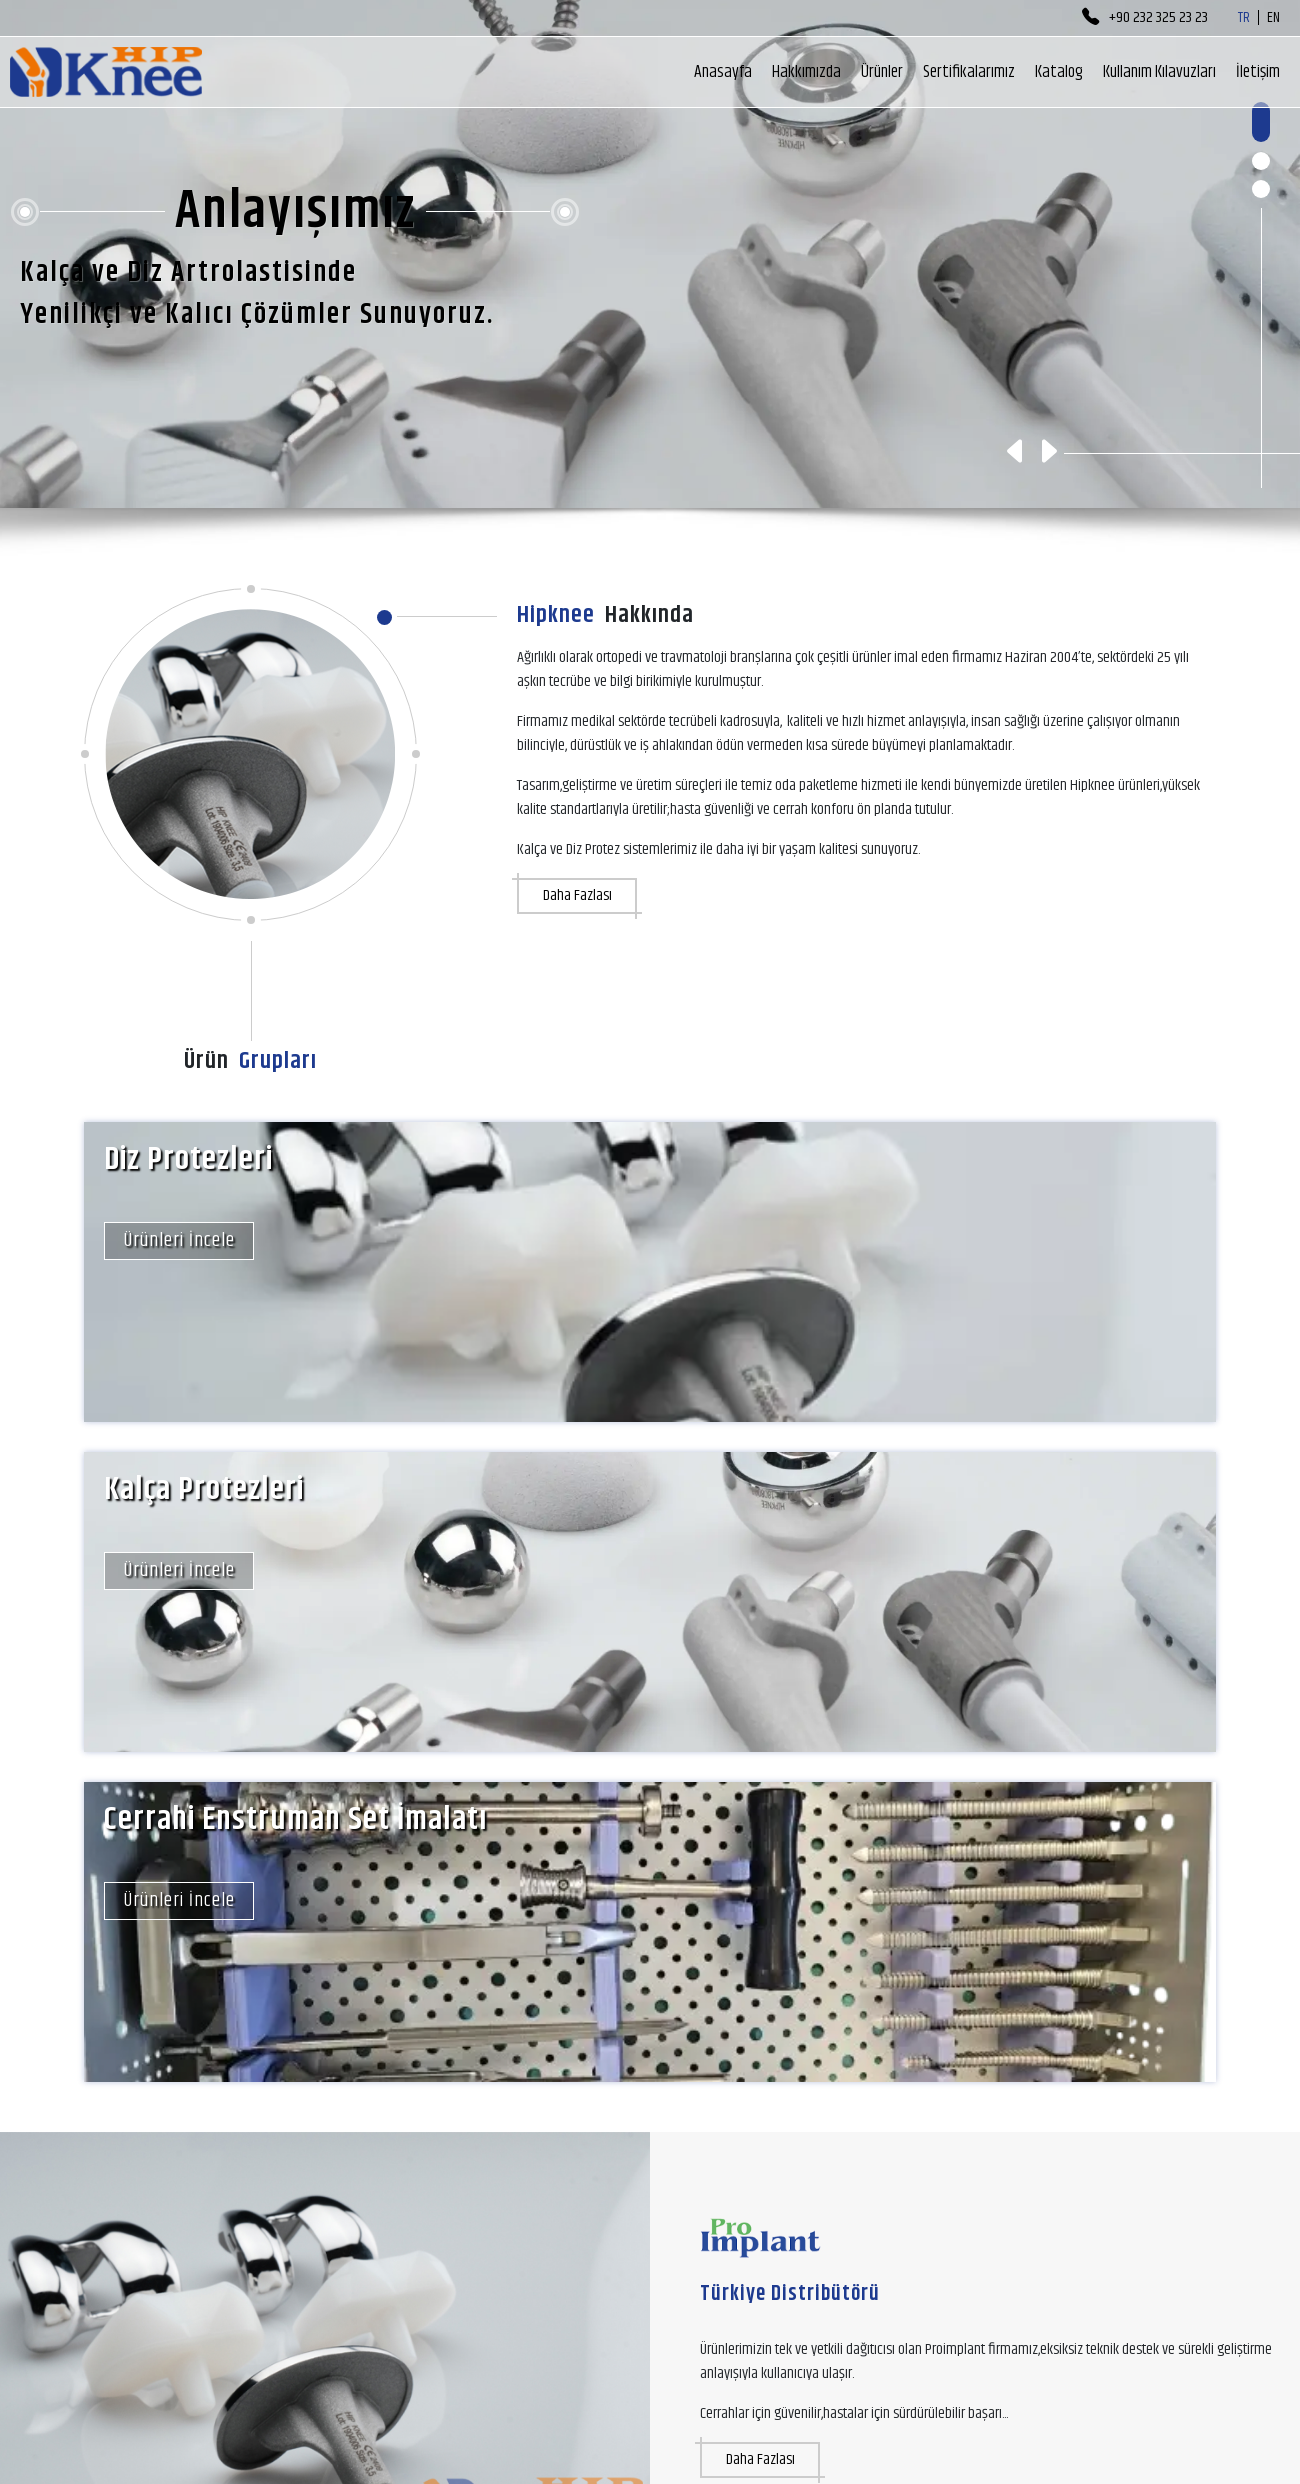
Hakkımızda (806, 72)
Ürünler (882, 72)
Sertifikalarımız (969, 72)
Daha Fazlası (577, 895)
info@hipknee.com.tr (310, 2416)
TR (1244, 18)
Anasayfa (723, 72)
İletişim (1258, 72)
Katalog (1059, 72)
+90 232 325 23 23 (1145, 18)
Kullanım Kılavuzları (1159, 72)
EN (1273, 18)
